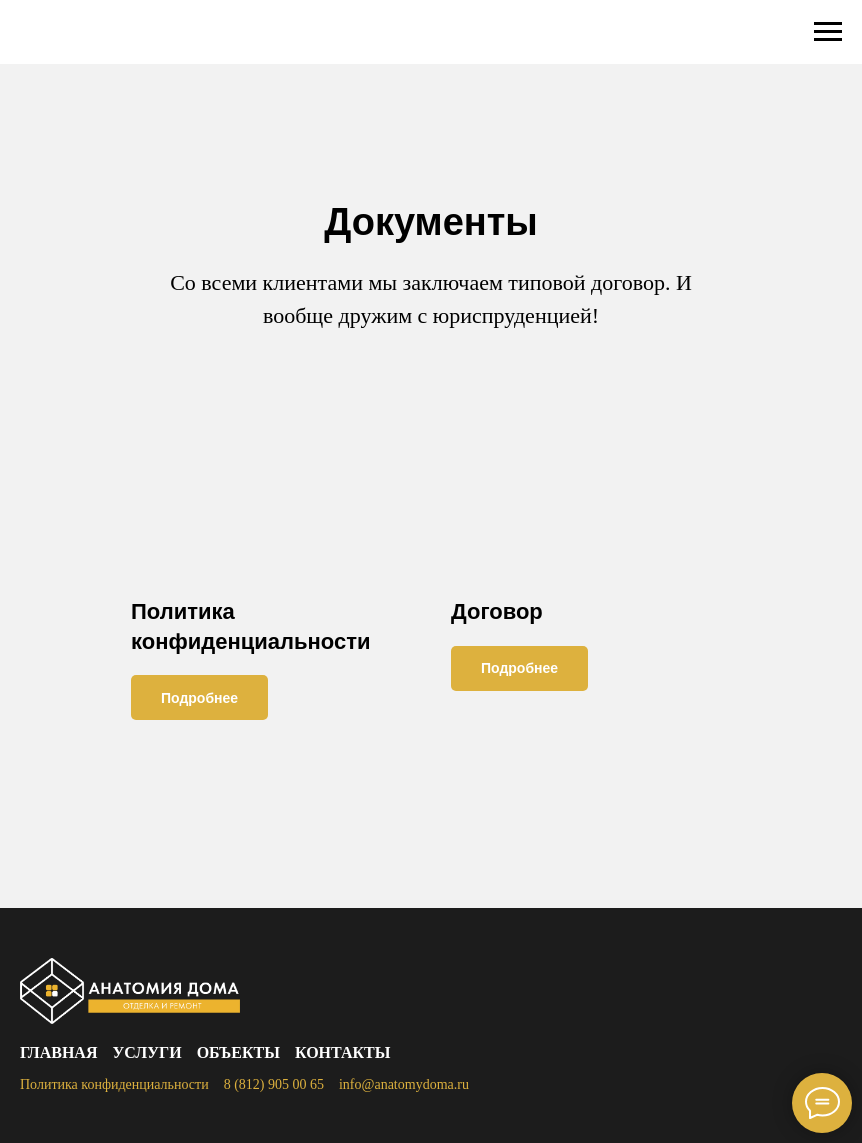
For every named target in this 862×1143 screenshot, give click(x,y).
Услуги (146, 1052)
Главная (58, 1052)
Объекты (238, 1052)
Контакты (343, 1052)
